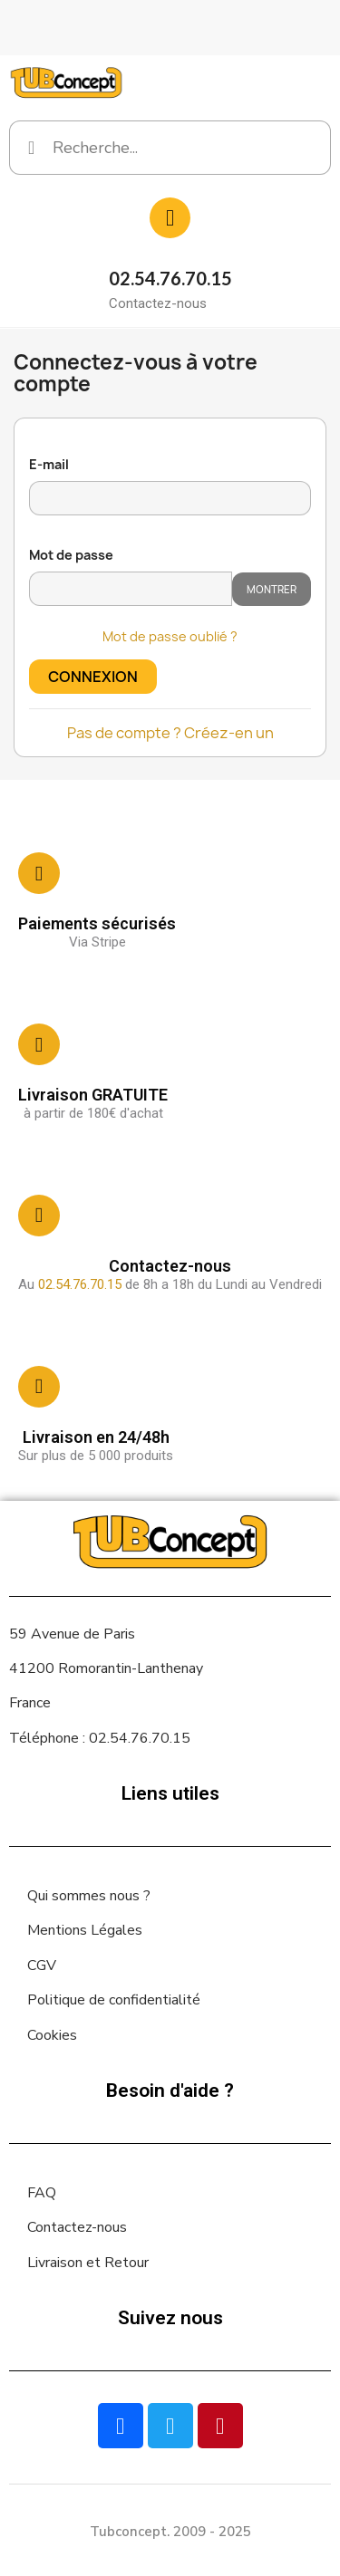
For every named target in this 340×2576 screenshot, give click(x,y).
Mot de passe (71, 554)
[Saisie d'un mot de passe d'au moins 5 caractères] (130, 589)
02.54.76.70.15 (170, 278)
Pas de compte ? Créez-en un (170, 733)
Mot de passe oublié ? (170, 636)
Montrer (271, 589)
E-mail (49, 464)
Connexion (93, 677)
